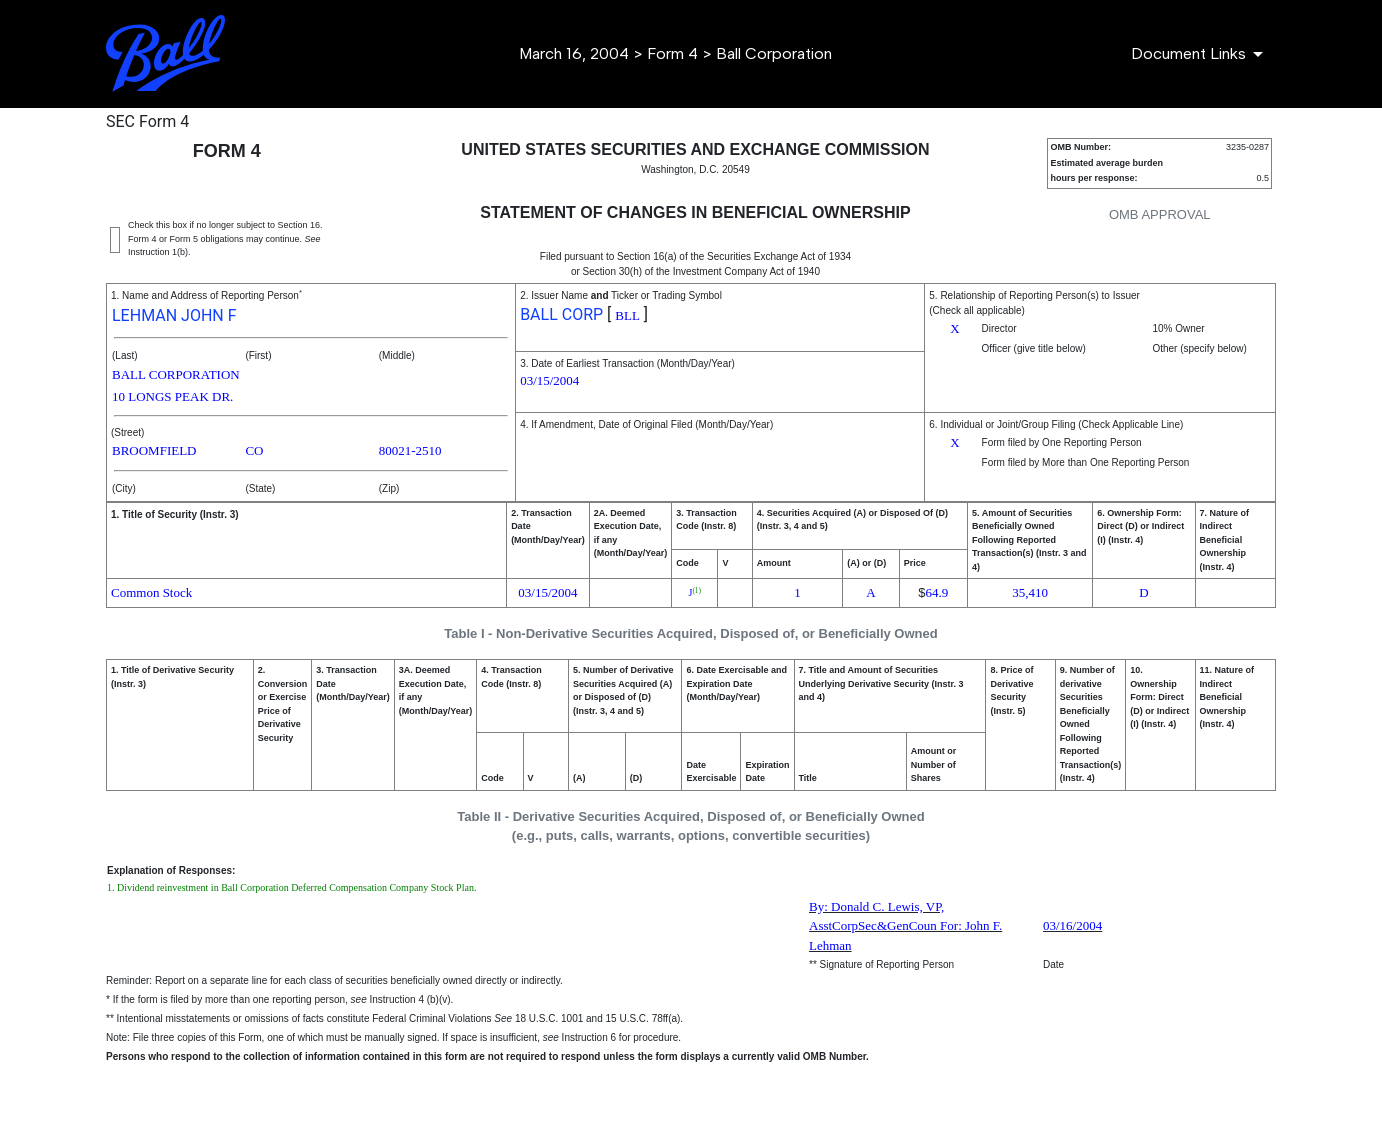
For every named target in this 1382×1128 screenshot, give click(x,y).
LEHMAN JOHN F (174, 315)
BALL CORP (561, 314)
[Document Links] (1200, 54)
